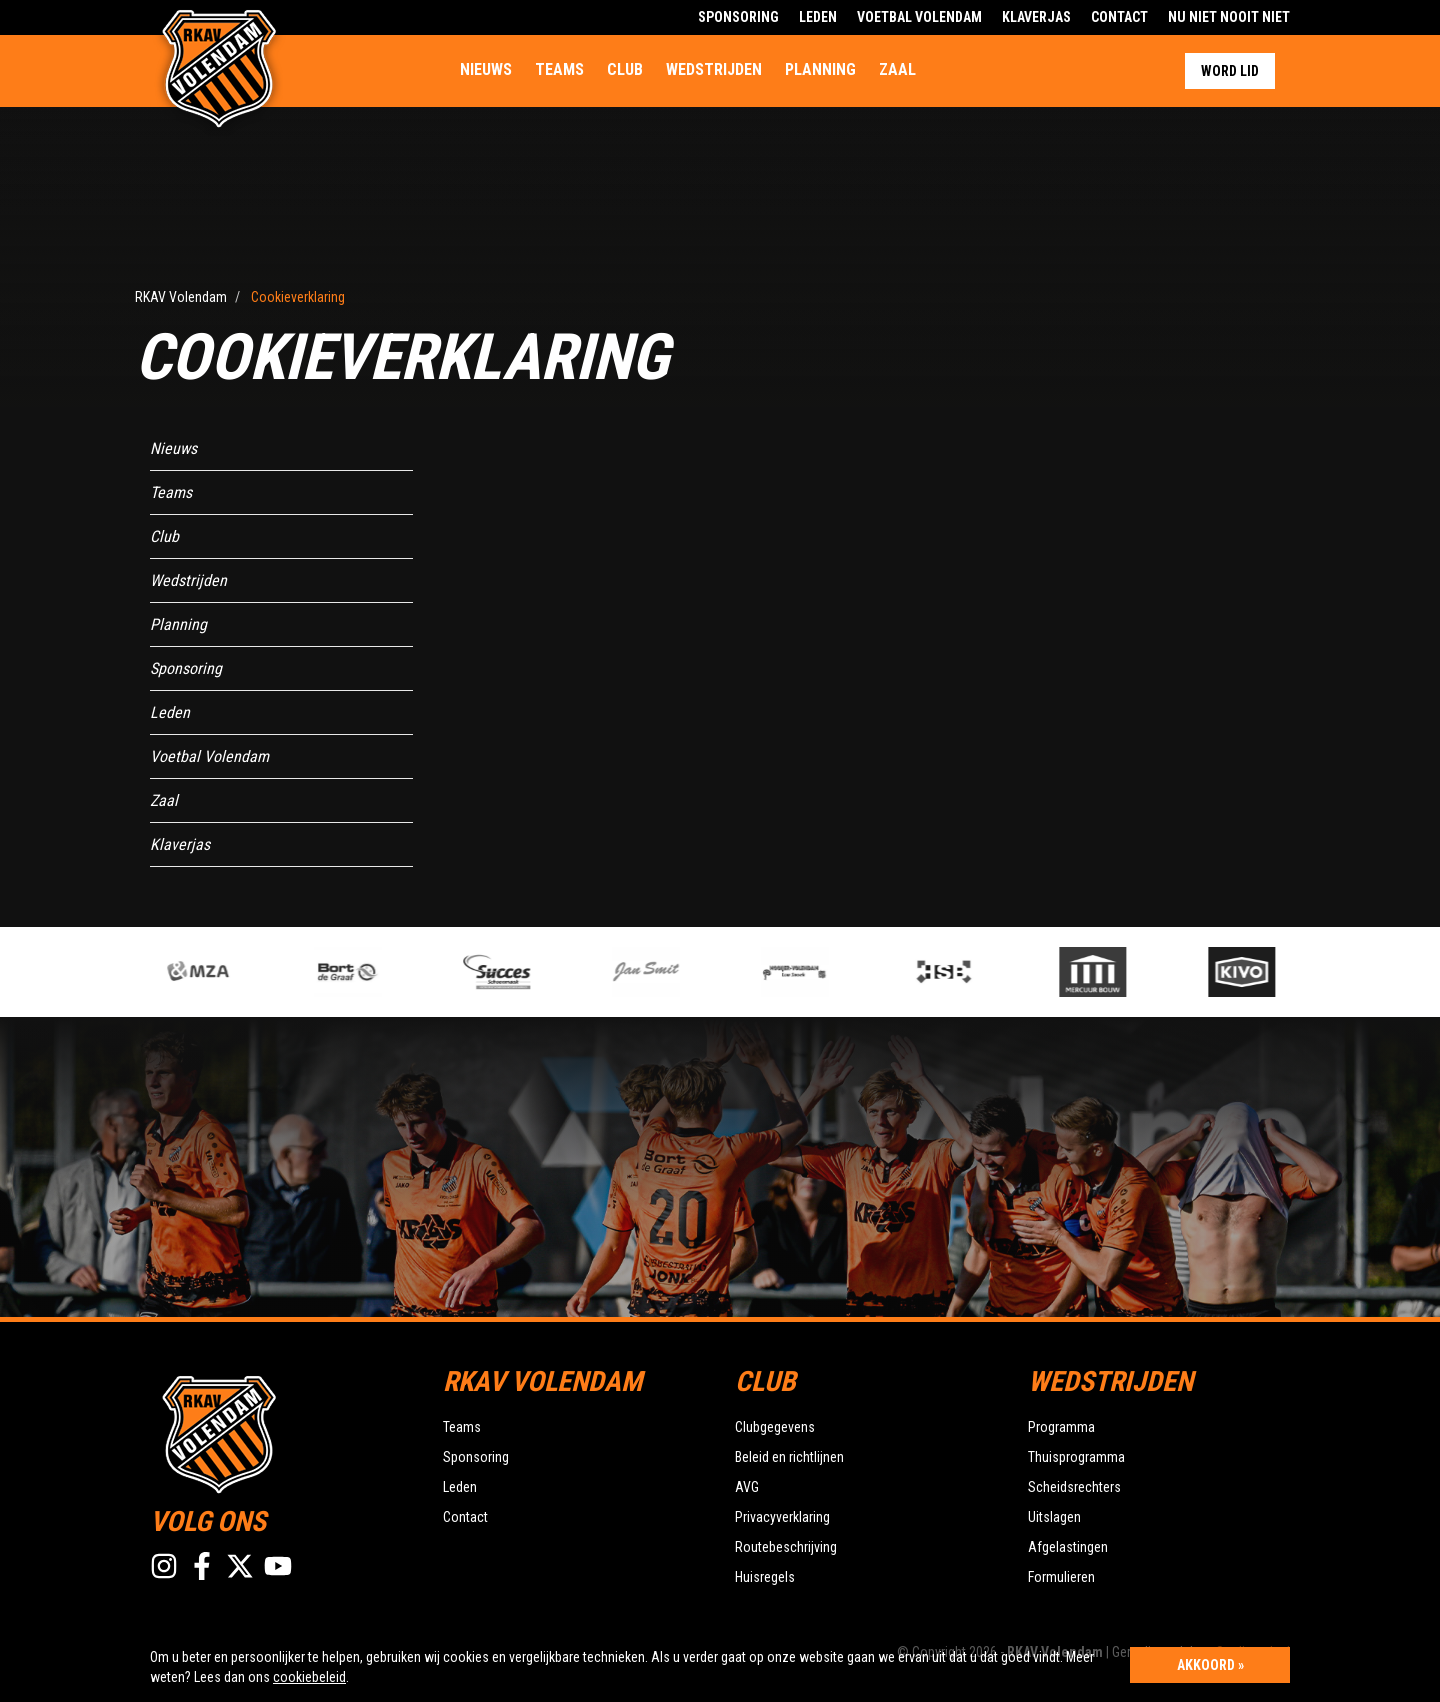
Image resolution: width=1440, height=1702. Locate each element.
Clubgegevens (775, 1427)
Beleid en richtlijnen (789, 1457)
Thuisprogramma (1076, 1457)
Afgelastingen (1068, 1547)
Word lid (1230, 71)
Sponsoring (738, 17)
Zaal (897, 69)
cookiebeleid (309, 1677)
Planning (820, 69)
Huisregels (765, 1577)
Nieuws (486, 69)
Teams (559, 69)
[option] (526, 972)
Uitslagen (1054, 1517)
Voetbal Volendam (919, 17)
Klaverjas (1036, 17)
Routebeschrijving (786, 1547)
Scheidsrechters (1074, 1487)
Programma (1061, 1427)
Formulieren (1061, 1577)
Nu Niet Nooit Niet (1229, 17)
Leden (818, 17)
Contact (1119, 17)
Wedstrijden (714, 69)
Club (625, 69)
